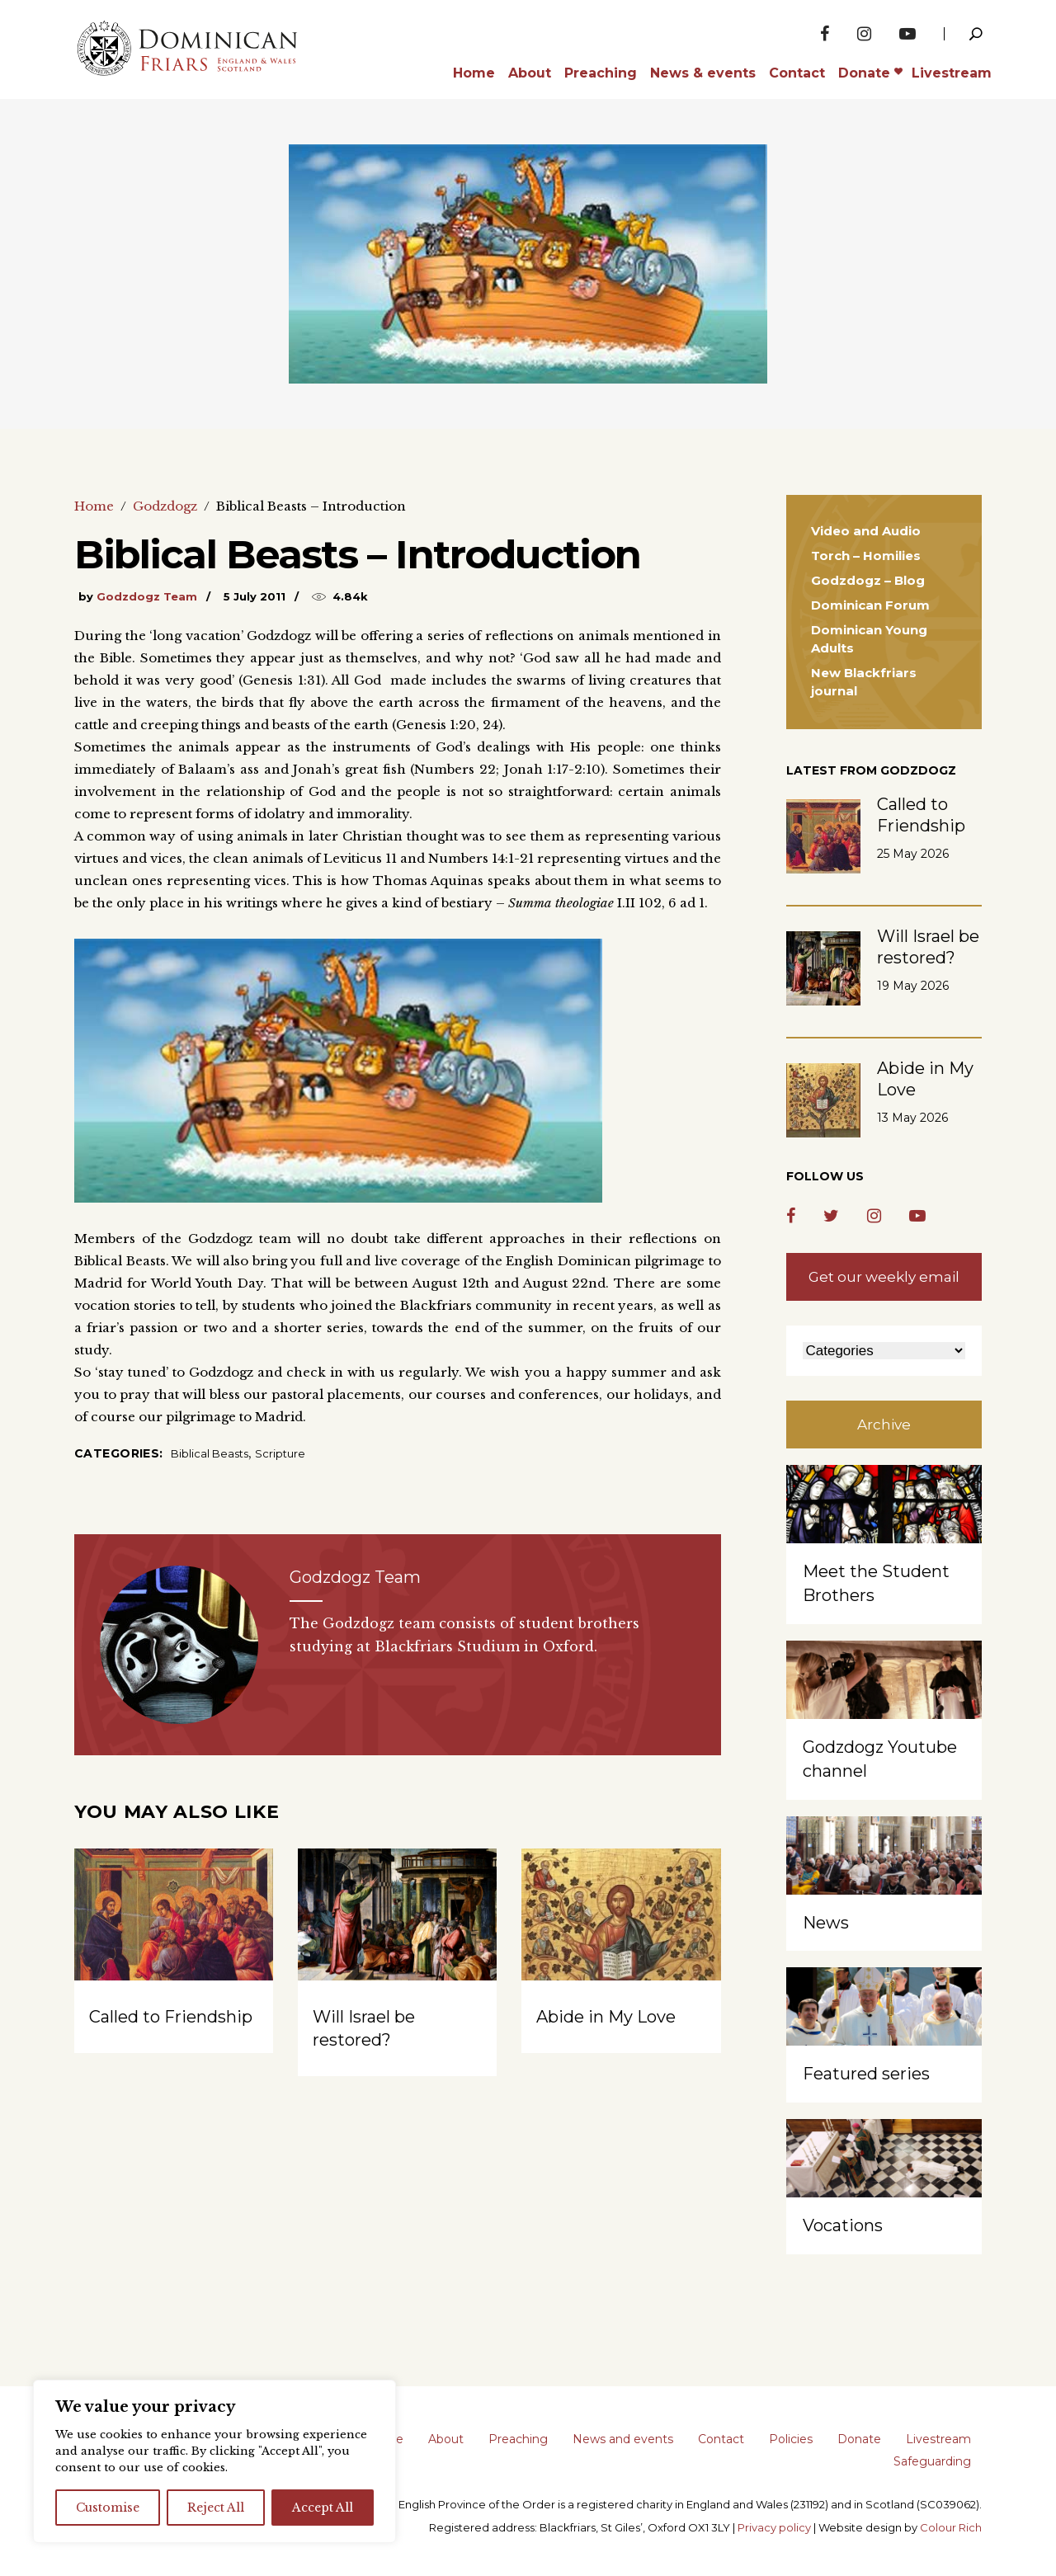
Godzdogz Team (147, 596)
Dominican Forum (870, 605)
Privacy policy (774, 2527)
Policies (791, 2439)
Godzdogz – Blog (868, 580)
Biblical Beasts (209, 1453)
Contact (721, 2439)
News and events (623, 2439)
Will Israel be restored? (928, 947)
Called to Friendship (170, 2017)
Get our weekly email (883, 1277)
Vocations (843, 2225)
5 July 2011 (254, 596)
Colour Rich (951, 2527)
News (826, 1923)
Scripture (280, 1453)
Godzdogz (165, 506)
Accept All (322, 2507)
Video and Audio (866, 531)
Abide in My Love (606, 2017)
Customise (107, 2507)
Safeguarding (932, 2461)
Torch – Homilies (866, 555)
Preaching (518, 2439)
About (446, 2439)
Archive (884, 1424)
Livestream (938, 2439)
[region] (214, 2461)
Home (94, 506)
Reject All (215, 2507)
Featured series (866, 2074)
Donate (859, 2439)
